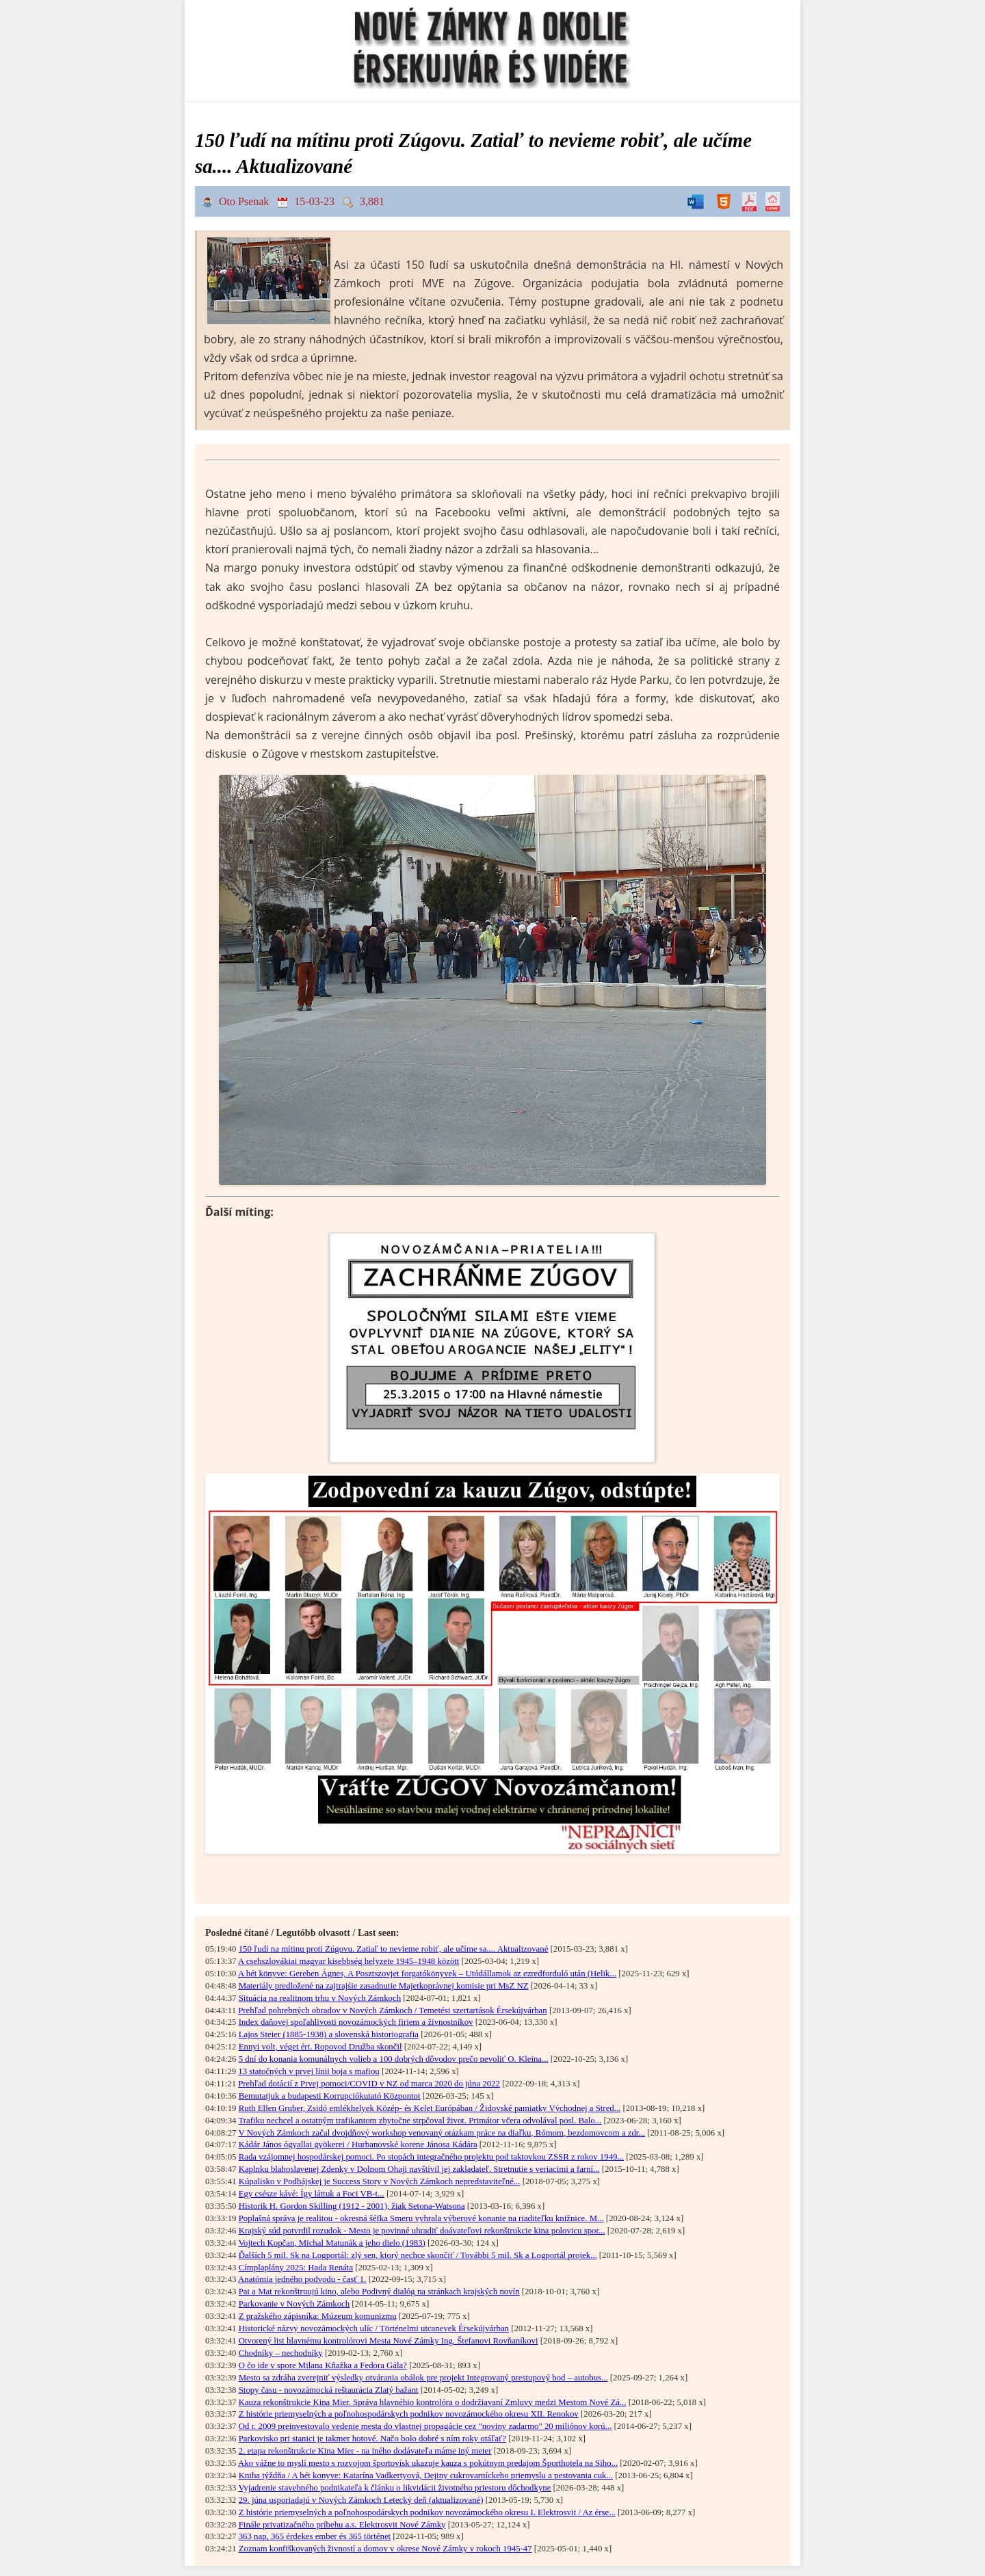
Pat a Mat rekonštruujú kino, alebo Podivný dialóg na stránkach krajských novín (379, 2291)
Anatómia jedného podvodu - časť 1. (302, 2279)
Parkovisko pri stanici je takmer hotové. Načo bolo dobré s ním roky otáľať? (372, 2438)
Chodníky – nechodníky (281, 2353)
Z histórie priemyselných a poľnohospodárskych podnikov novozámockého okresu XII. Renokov (409, 2414)
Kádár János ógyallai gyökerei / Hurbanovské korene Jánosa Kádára (358, 2144)
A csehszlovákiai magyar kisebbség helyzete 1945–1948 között (348, 1961)
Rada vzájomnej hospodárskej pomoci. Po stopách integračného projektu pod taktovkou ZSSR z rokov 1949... (431, 2157)
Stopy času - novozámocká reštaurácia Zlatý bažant (329, 2390)
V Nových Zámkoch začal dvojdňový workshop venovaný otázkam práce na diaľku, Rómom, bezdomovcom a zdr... (441, 2133)
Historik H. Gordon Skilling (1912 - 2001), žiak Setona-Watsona (352, 2206)
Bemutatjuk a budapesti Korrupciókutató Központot (330, 2096)
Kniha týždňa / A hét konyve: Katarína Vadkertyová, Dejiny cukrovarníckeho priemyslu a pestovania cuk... (426, 2475)
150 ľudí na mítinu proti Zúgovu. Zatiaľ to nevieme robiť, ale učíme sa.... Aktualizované (394, 1949)
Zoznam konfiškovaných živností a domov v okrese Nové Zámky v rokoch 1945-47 (385, 2548)
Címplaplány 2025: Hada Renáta (296, 2267)
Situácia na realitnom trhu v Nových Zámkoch (320, 1998)
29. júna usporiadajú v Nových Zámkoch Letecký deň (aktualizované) (361, 2500)
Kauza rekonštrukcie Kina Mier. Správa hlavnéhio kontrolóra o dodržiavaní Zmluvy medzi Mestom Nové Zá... (433, 2402)
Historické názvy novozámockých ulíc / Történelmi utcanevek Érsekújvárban (374, 2328)
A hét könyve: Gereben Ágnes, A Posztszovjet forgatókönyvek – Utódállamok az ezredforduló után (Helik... (427, 1973)
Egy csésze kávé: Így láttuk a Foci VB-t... (311, 2194)
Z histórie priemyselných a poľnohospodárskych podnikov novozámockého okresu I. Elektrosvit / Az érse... (427, 2512)
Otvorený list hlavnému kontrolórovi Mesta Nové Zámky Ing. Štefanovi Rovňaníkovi (388, 2341)
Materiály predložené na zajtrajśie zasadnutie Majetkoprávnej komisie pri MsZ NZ (384, 1986)
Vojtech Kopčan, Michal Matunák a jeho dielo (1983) (331, 2243)
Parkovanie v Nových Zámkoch (294, 2304)
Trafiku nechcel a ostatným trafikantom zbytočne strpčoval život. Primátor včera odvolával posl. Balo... (419, 2120)
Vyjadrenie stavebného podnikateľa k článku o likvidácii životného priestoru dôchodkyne (394, 2488)
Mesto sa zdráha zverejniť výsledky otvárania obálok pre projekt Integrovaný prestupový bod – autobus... (423, 2377)
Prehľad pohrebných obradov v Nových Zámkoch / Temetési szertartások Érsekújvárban (392, 2010)
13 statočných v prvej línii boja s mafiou (309, 2071)
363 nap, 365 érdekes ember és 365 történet (315, 2536)
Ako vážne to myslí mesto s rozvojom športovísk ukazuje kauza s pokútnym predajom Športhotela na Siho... (428, 2463)
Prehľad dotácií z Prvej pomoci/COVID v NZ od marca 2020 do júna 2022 (369, 2083)
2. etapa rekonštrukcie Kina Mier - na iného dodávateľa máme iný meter (365, 2451)
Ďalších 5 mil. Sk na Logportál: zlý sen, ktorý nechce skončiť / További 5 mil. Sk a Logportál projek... (418, 2255)
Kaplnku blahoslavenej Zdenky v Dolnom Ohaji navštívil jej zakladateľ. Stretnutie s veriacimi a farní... (419, 2169)
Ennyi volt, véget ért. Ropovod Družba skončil (320, 2046)
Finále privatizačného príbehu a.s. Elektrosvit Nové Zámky (342, 2524)
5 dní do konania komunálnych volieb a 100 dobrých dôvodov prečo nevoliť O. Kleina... (394, 2059)
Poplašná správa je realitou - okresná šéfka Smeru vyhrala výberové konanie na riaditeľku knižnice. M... (421, 2218)
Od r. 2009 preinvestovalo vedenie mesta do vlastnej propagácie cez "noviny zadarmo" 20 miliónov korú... (425, 2426)
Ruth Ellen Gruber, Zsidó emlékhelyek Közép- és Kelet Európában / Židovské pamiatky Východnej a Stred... (430, 2108)
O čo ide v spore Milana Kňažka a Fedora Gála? (323, 2365)
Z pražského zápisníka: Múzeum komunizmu (318, 2316)
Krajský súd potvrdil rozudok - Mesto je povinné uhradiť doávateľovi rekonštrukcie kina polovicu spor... (422, 2230)
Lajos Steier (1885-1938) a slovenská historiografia (329, 2034)
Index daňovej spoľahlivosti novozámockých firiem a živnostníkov (356, 2022)
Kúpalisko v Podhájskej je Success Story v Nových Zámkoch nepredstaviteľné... (380, 2181)
